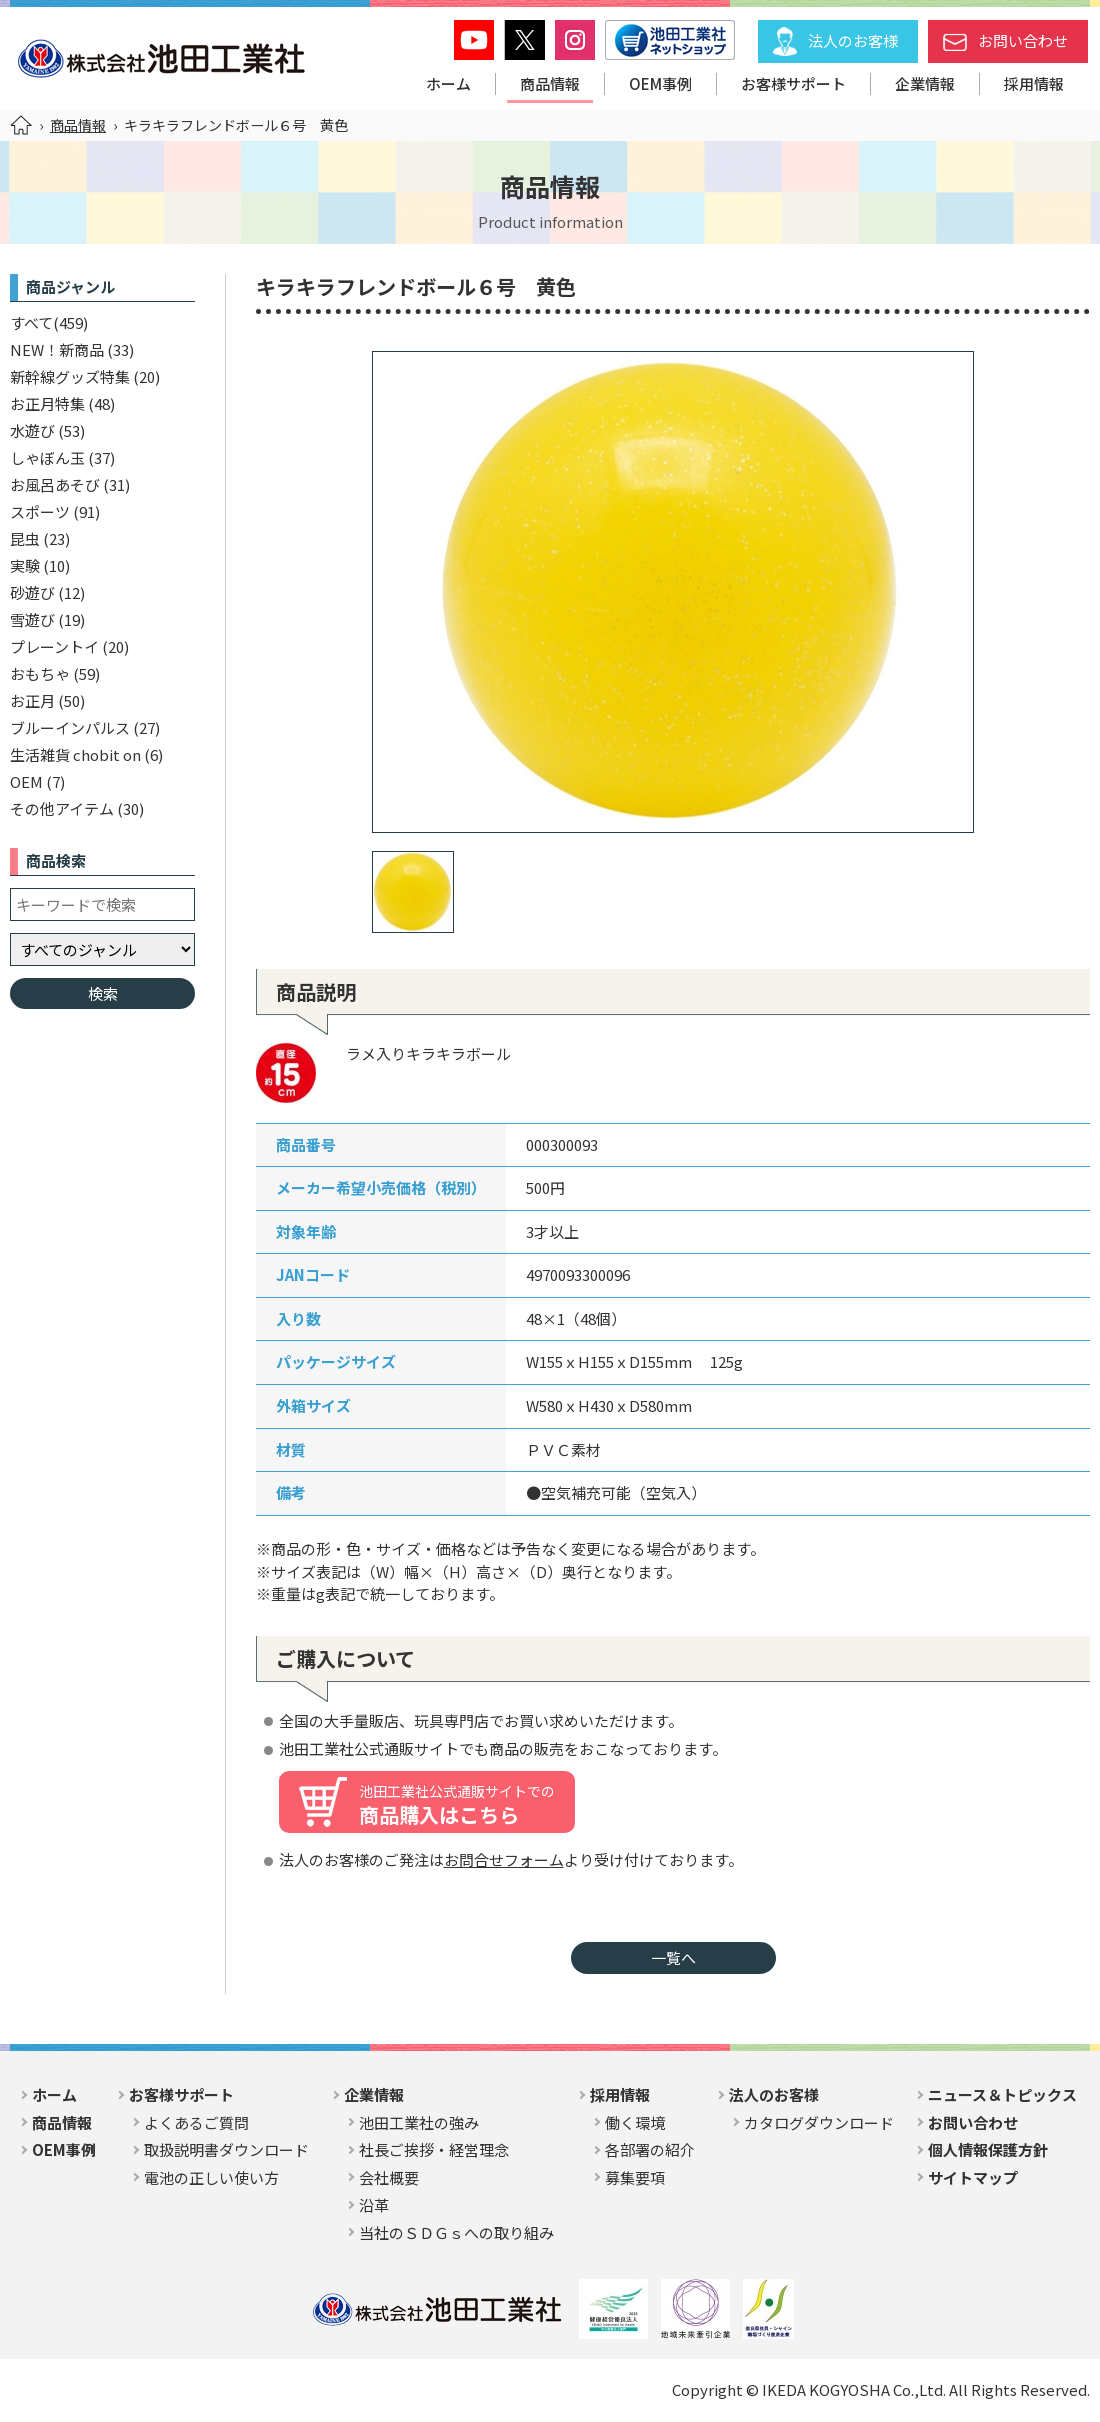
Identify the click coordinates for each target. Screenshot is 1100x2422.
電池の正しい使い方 (211, 2177)
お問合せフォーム (504, 1859)
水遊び (32, 430)
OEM (26, 781)
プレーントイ (54, 646)
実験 (25, 565)
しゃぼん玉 (47, 457)
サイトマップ (973, 2177)
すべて (31, 322)
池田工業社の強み (419, 2122)
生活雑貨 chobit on (75, 754)
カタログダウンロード (819, 2122)
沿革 (374, 2204)
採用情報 (1034, 83)
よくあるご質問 (196, 2122)
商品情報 (550, 83)
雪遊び (32, 619)
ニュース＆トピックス (1002, 2094)
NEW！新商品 (57, 349)
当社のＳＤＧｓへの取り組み (456, 2232)
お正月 (32, 700)
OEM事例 (660, 83)
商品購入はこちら (457, 1805)
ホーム (448, 83)
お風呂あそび (55, 484)
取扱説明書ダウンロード (226, 2149)
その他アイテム (62, 808)
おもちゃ (40, 673)
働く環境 (635, 2122)
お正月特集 (47, 403)
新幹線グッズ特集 (70, 376)
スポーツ (40, 511)
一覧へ (673, 1957)
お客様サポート (793, 83)
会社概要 (389, 2177)
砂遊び (32, 592)
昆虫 (25, 538)
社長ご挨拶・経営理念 (434, 2149)
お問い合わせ (1023, 40)
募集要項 (635, 2177)
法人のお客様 (853, 40)
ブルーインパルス (70, 727)
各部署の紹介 (650, 2149)
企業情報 (925, 83)
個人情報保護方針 (988, 2149)
